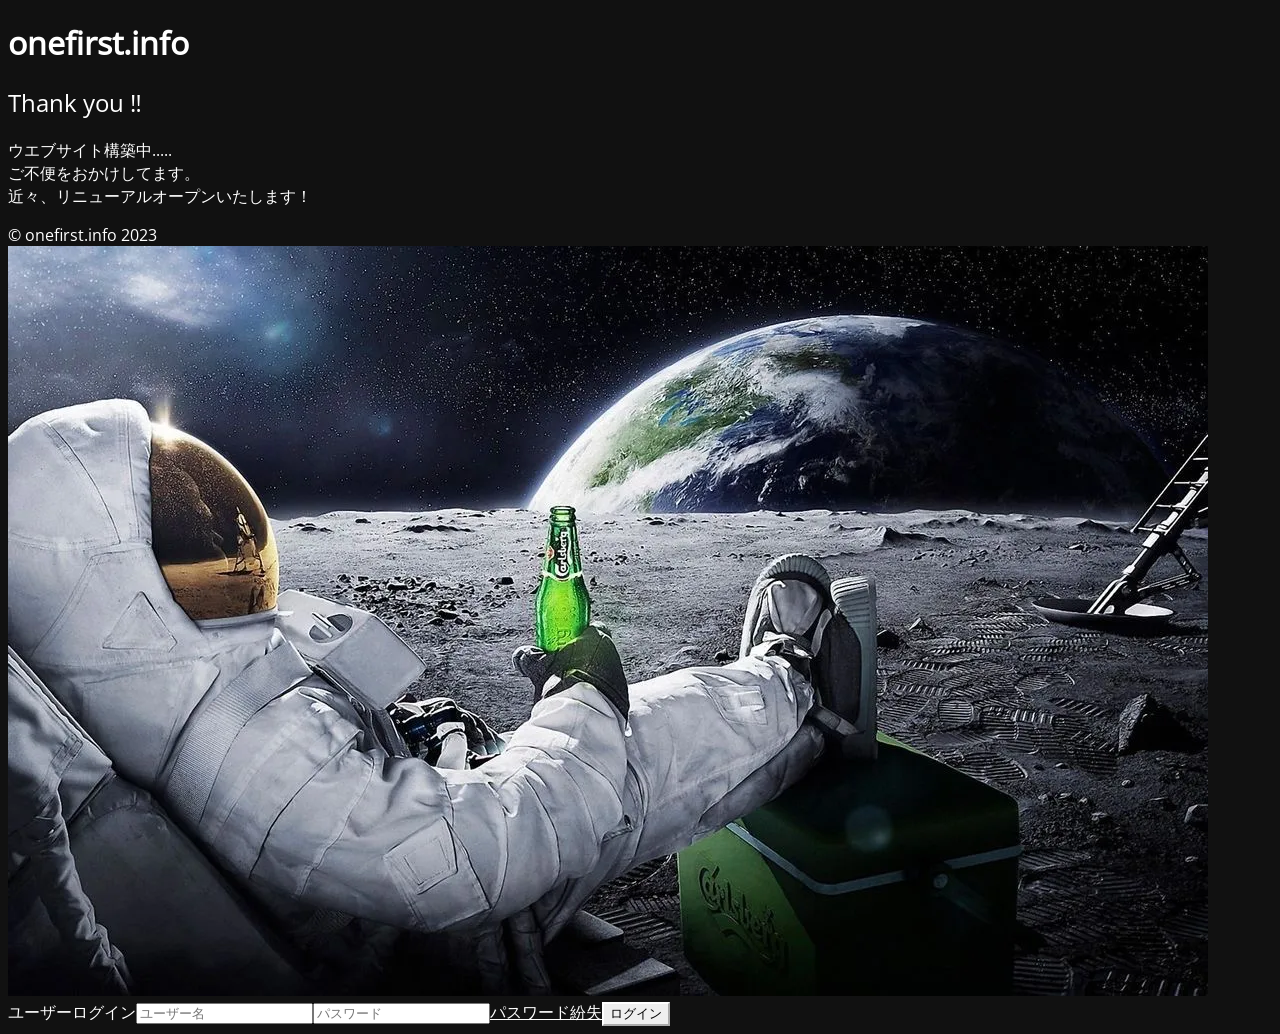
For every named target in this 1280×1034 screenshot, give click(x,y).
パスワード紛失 (546, 1012)
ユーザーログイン (72, 1012)
